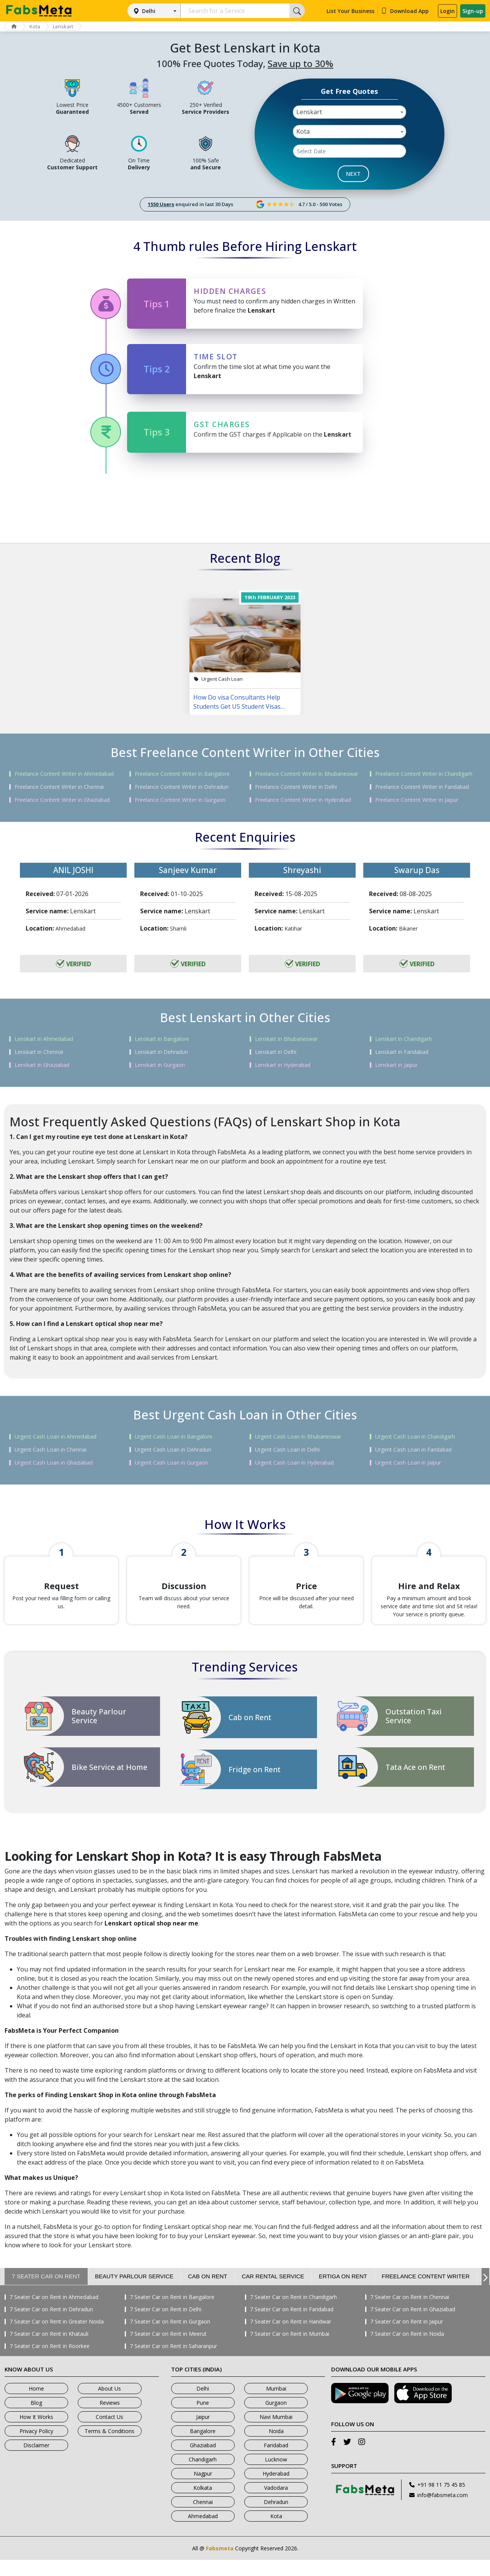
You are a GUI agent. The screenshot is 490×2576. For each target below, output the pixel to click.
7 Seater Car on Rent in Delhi (165, 2325)
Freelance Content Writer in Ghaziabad (62, 800)
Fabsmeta (220, 2564)
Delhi (148, 11)
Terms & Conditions (109, 2447)
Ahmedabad (203, 2532)
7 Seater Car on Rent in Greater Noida (57, 2337)
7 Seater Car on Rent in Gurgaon (170, 2337)
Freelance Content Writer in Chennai (59, 787)
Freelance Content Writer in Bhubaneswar (306, 774)
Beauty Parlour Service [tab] (134, 2292)
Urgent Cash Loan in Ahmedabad (55, 1436)
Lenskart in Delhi (275, 1052)
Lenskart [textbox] (309, 112)
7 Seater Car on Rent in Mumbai (289, 2350)
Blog (36, 2418)
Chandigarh (203, 2475)
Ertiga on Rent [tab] (343, 2292)
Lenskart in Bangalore (162, 1039)
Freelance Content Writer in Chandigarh (423, 774)
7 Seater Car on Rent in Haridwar (290, 2337)
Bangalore (203, 2447)
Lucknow (276, 2475)
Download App (405, 11)
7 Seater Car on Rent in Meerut (168, 2350)
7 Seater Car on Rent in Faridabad (291, 2325)
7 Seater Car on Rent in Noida (407, 2350)
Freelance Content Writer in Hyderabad (303, 800)
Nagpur (203, 2489)
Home (36, 2404)
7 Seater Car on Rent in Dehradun (51, 2325)
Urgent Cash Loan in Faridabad (413, 1449)
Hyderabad (276, 2489)
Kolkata (202, 2503)
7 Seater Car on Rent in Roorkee (50, 2362)
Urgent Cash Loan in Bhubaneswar (298, 1436)
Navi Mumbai (276, 2433)
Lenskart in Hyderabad (282, 1065)
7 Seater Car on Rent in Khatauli (49, 2350)
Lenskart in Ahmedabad (44, 1039)
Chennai (203, 2518)
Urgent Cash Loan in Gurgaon (171, 1462)
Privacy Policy (36, 2447)
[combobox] (349, 112)
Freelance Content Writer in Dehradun (182, 787)
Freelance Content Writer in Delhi (296, 787)
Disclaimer (36, 2461)
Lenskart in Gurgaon (160, 1065)
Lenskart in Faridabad (401, 1052)
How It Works (36, 2433)
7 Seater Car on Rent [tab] (46, 2292)
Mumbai (276, 2404)
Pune (202, 2418)
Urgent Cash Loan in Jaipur (408, 1462)
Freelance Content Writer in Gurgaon (180, 800)
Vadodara (276, 2503)
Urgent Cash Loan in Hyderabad (294, 1462)
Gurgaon (276, 2418)
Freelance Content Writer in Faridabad (422, 787)
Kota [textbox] (303, 131)
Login (447, 11)
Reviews (110, 2418)
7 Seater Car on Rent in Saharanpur (173, 2362)
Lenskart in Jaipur (396, 1065)
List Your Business (350, 11)
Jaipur (203, 2433)
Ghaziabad (203, 2461)
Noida (276, 2447)
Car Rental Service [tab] (273, 2292)
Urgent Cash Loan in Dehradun (173, 1449)
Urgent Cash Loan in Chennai (51, 1449)
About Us (109, 2404)
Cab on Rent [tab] (207, 2292)
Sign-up (472, 11)
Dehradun (276, 2518)
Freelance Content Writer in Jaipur (416, 800)
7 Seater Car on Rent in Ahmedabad (54, 2313)
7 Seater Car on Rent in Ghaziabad (412, 2325)
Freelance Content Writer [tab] (426, 2292)
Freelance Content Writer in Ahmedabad (64, 774)
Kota (38, 26)
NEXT (353, 173)
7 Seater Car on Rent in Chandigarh (293, 2313)
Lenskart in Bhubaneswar (286, 1039)
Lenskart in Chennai (39, 1052)
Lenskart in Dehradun (161, 1052)
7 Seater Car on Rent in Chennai (409, 2313)
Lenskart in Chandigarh (403, 1039)
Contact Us (109, 2433)
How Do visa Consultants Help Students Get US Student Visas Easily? (237, 702)
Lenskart (68, 26)
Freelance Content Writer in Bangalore (182, 774)
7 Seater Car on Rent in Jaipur (406, 2337)
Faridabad (276, 2461)
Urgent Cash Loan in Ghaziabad (54, 1462)
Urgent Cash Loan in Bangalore (173, 1436)
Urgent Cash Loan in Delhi (287, 1449)
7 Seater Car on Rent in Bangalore (172, 2313)
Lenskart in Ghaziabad (42, 1065)
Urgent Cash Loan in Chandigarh (415, 1436)
